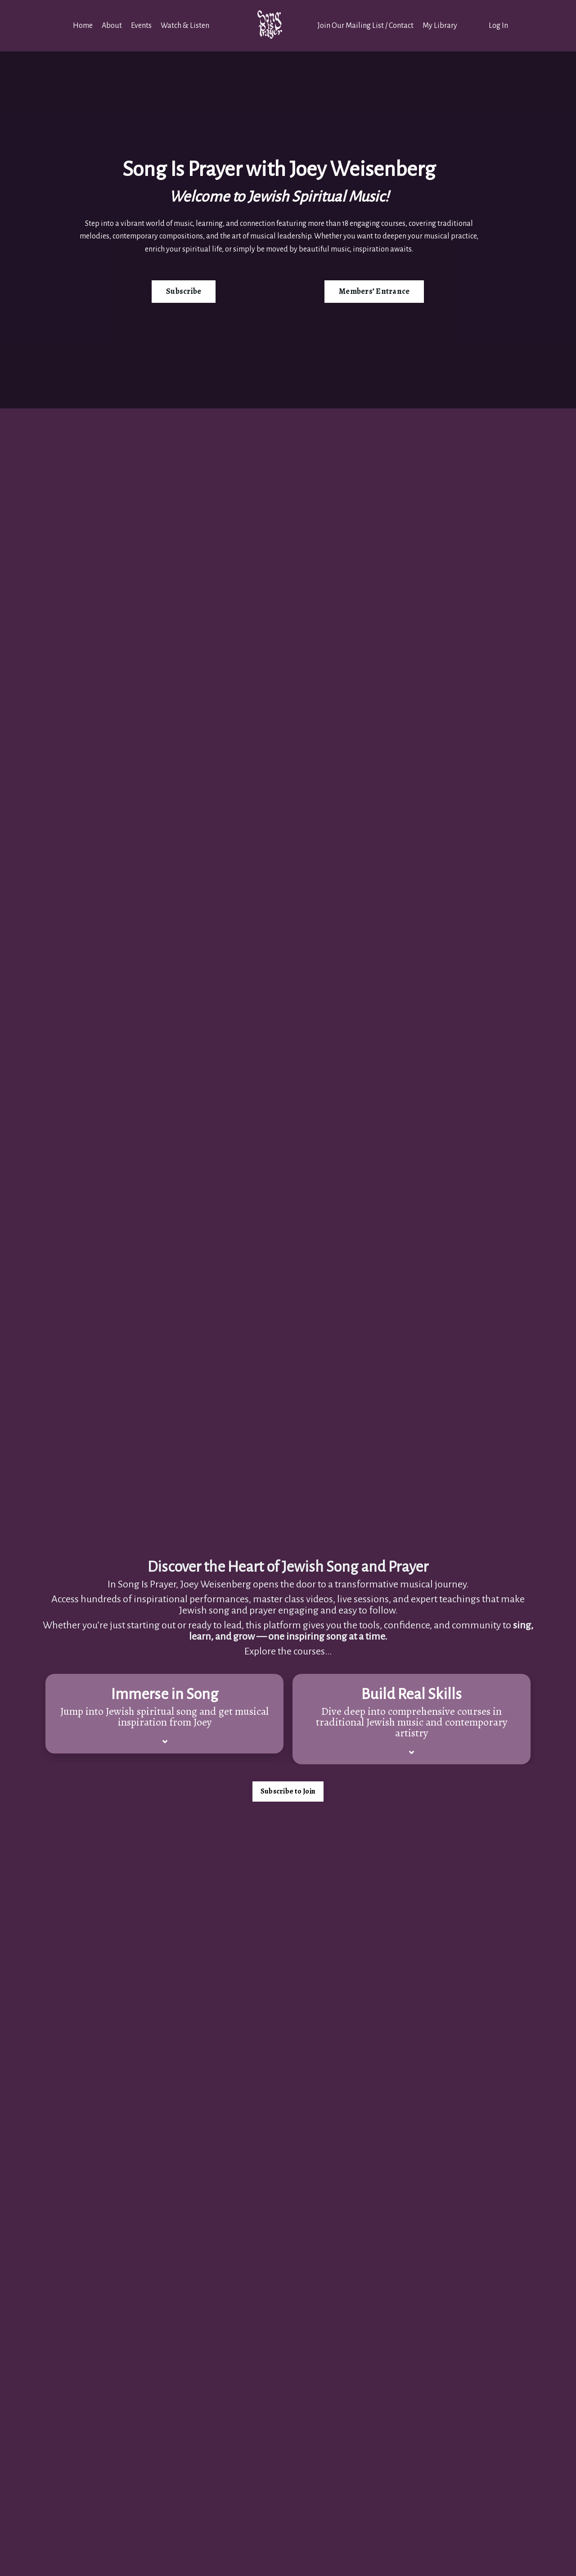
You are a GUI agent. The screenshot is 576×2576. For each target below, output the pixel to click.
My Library (440, 26)
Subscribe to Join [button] (288, 1791)
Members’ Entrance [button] (374, 291)
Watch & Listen (185, 26)
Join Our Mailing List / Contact (365, 26)
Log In (498, 26)
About (112, 26)
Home (83, 26)
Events (141, 26)
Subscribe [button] (183, 291)
